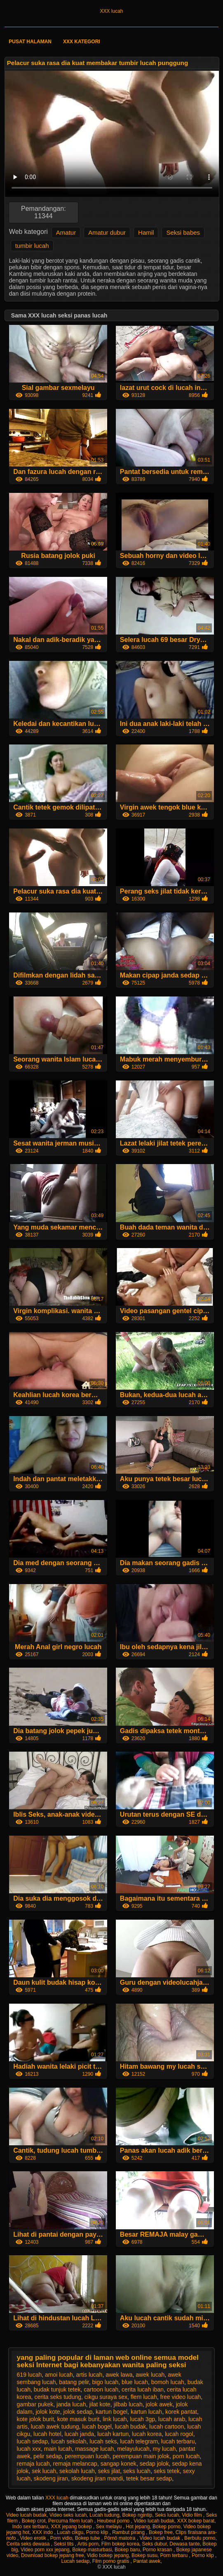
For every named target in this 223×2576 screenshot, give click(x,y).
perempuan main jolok (141, 2456)
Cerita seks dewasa (29, 2544)
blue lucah (135, 2382)
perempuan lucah (87, 2456)
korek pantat (181, 2411)
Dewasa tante (184, 2544)
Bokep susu (144, 2555)
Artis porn (88, 2544)
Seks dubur (154, 2544)
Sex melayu (109, 2526)
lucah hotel (47, 2434)
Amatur (66, 232)
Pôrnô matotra (120, 2538)
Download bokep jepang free (52, 2555)
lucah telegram (139, 2441)
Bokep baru (127, 2550)
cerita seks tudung (57, 2397)
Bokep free (161, 2532)
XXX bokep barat (195, 2521)
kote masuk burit (78, 2419)
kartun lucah (146, 2411)
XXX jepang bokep (72, 2526)
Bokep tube (88, 2538)
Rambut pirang (129, 2532)
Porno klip (98, 2532)
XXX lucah (111, 11)
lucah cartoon (166, 2426)
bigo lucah (105, 2382)
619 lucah (29, 2374)
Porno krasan (158, 2550)
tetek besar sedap (149, 2478)
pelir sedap (47, 2456)
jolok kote (48, 2411)
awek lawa (119, 2374)
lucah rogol (179, 2434)
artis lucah (89, 2374)
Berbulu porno (199, 2538)
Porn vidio (61, 2538)
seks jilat (109, 2471)
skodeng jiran (51, 2478)
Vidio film (192, 2515)
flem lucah (144, 2397)
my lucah (164, 2448)
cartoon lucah (101, 2389)
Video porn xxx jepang (45, 2550)
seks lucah (136, 2471)
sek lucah (44, 2471)
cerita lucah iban (143, 2389)
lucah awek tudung (55, 2426)
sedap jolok (154, 2463)
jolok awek (159, 2404)
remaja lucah (33, 2463)
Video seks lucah (68, 2515)
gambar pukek (35, 2404)
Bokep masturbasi (92, 2550)
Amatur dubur (107, 232)
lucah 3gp (142, 2419)
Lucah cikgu (70, 2532)
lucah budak (130, 2426)
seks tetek (167, 2471)
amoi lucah (59, 2374)
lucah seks (103, 2441)
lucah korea (147, 2434)
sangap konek (118, 2463)
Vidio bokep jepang (108, 2555)
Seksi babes (183, 232)
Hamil (146, 232)
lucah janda (79, 2434)
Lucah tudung (104, 2515)
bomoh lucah (167, 2382)
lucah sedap (32, 2441)
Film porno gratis (111, 2561)
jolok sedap (77, 2411)
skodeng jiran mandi (97, 2478)
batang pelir (74, 2382)
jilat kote (99, 2404)
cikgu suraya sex (106, 2397)
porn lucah (186, 2456)
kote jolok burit (35, 2419)
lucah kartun (113, 2434)
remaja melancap (75, 2463)
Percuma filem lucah (71, 2521)
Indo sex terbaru (30, 2526)
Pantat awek (146, 2561)
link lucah (115, 2419)
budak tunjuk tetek (57, 2389)
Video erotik (34, 2538)
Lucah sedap (75, 2561)
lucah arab (171, 2419)
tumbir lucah (32, 245)
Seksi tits (64, 2544)
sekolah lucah (77, 2471)
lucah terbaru (178, 2441)
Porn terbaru (174, 2555)
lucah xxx (29, 2448)
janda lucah (71, 2404)
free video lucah (180, 2397)
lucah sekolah (69, 2441)
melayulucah (133, 2448)
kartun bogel (111, 2411)
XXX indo (43, 2532)
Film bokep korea (120, 2544)
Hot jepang (138, 2526)
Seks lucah (167, 2515)
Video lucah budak (26, 2515)
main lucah (58, 2448)
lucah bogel (97, 2426)
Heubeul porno (114, 2521)
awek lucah (150, 2374)
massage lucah (94, 2448)
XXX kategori (81, 41)
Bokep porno (167, 2526)
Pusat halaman (30, 41)
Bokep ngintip (137, 2515)
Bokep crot (33, 2521)
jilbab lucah (128, 2404)
